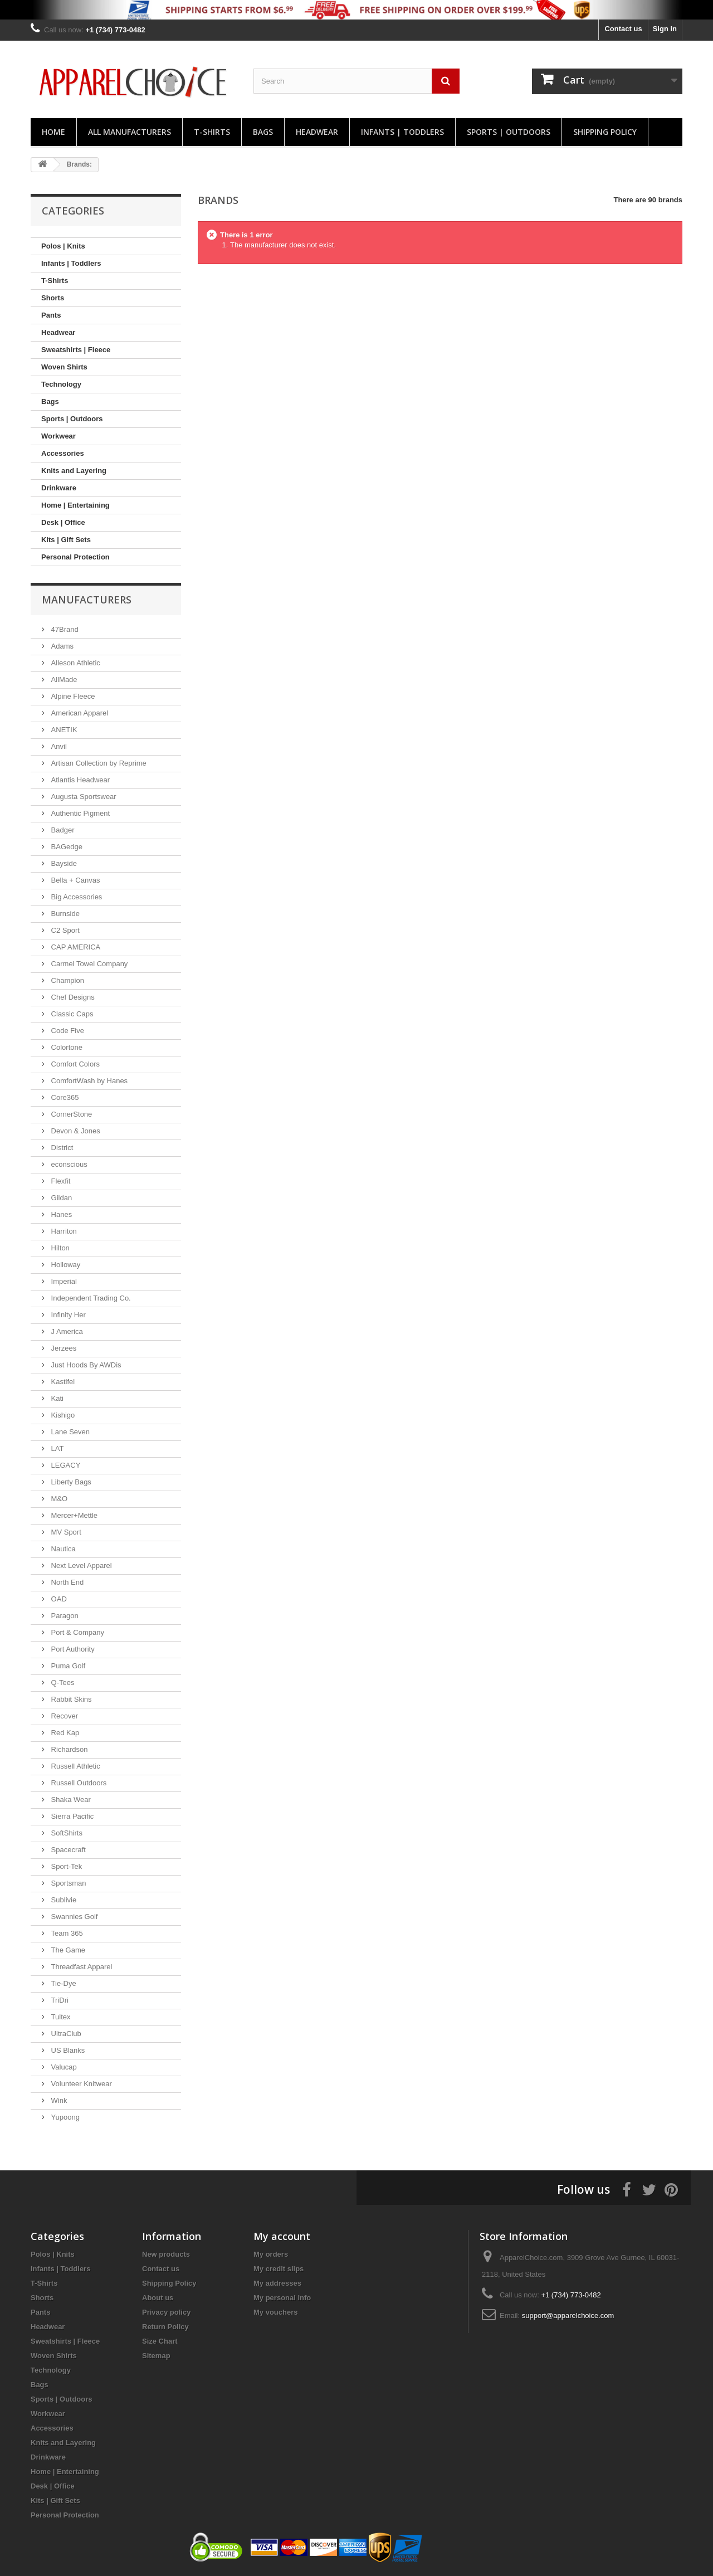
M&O (58, 1498)
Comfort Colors (74, 1064)
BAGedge (65, 847)
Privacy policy (166, 2312)
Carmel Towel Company (88, 964)
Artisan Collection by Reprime (97, 763)
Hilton (59, 1248)
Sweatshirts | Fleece (75, 349)
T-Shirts (212, 131)
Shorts (52, 298)
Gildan (60, 1198)
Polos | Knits (63, 246)
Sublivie (62, 1900)
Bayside (63, 863)
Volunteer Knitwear (80, 2084)
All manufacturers (129, 131)
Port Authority (72, 1649)
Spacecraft (67, 1849)
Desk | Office (63, 522)
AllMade (63, 679)
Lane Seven (69, 1432)
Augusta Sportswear (82, 796)
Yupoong (64, 2117)
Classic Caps (71, 1014)
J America (66, 1331)
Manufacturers (86, 599)
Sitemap (156, 2355)
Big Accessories (75, 897)
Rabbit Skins (70, 1699)
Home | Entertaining (75, 505)
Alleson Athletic (74, 663)
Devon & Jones (74, 1131)
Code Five (66, 1030)
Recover (63, 1716)
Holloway (64, 1264)
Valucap (63, 2067)
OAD (58, 1599)
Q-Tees (62, 1682)
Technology (61, 384)
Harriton (63, 1231)
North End (66, 1582)
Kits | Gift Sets (66, 539)
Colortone (65, 1047)
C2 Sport (64, 930)
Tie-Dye (62, 1983)
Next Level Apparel (80, 1565)
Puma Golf (67, 1666)
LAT (56, 1448)
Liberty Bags (70, 1482)
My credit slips (278, 2269)
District (61, 1147)
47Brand (64, 629)
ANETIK (63, 729)
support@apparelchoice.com (568, 2315)
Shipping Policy (605, 131)
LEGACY (64, 1465)
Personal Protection (75, 557)
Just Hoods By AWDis (85, 1365)
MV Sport (65, 1532)
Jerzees (62, 1348)
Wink (58, 2100)
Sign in (665, 29)
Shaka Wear (70, 1799)
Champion (66, 980)
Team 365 (66, 1933)
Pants (51, 315)
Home (53, 131)
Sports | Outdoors (508, 131)
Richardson (68, 1749)
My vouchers (275, 2312)
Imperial (63, 1281)
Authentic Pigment (79, 813)
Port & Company (76, 1632)
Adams (61, 646)
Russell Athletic (74, 1766)
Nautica (62, 1549)
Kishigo (62, 1415)
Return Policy (165, 2326)
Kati (56, 1398)
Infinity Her (67, 1315)
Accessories (62, 453)
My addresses (277, 2283)
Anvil (58, 746)
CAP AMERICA (74, 947)
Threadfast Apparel (80, 1967)
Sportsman (67, 1883)
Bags (263, 131)
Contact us (623, 29)
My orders (270, 2254)
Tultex (60, 2017)
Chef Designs (72, 997)
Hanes (60, 1214)
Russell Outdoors (77, 1783)
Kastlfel (62, 1381)
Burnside (64, 913)
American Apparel (78, 713)
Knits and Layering (73, 470)
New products (166, 2254)
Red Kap (64, 1732)
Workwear (58, 436)
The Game (67, 1950)
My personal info (282, 2297)
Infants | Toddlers (402, 131)
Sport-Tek (65, 1866)
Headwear (317, 131)
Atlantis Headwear (79, 780)
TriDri (59, 2000)
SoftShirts (65, 1833)
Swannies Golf (73, 1916)
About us (157, 2297)
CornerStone (70, 1114)
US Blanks (67, 2050)
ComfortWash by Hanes (88, 1081)
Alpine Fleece (72, 696)
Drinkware (58, 488)
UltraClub (65, 2033)
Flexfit (59, 1181)
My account (281, 2236)
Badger (62, 830)
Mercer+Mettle (73, 1515)
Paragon (64, 1615)
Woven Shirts (64, 367)
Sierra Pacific (71, 1816)
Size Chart (160, 2341)
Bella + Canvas (74, 880)
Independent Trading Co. (90, 1298)
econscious (68, 1164)
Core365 (64, 1097)
